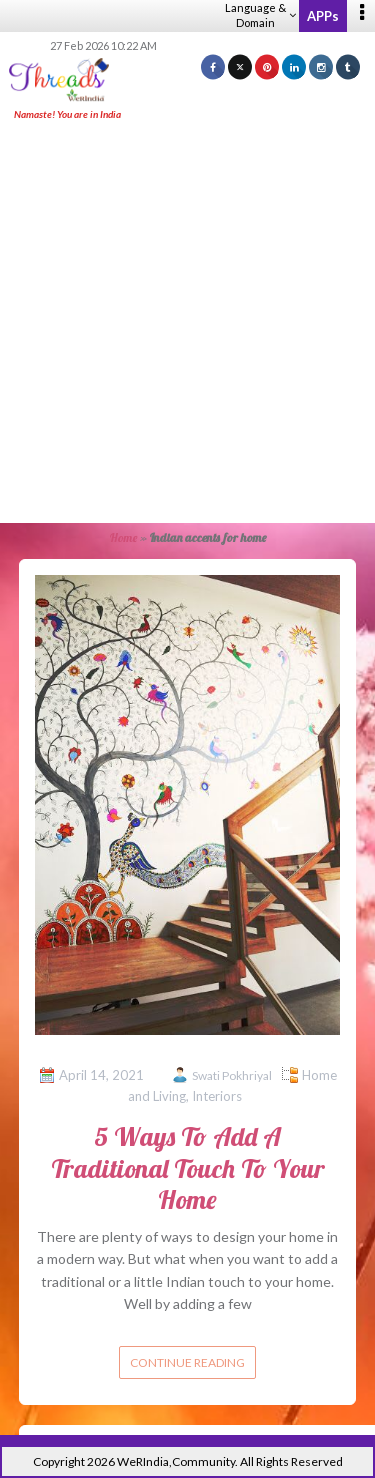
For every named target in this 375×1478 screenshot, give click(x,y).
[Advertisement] (187, 323)
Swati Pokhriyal (232, 1075)
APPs (323, 16)
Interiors (217, 1096)
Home (123, 537)
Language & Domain (260, 15)
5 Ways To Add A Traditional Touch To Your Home (188, 1167)
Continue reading (187, 1362)
